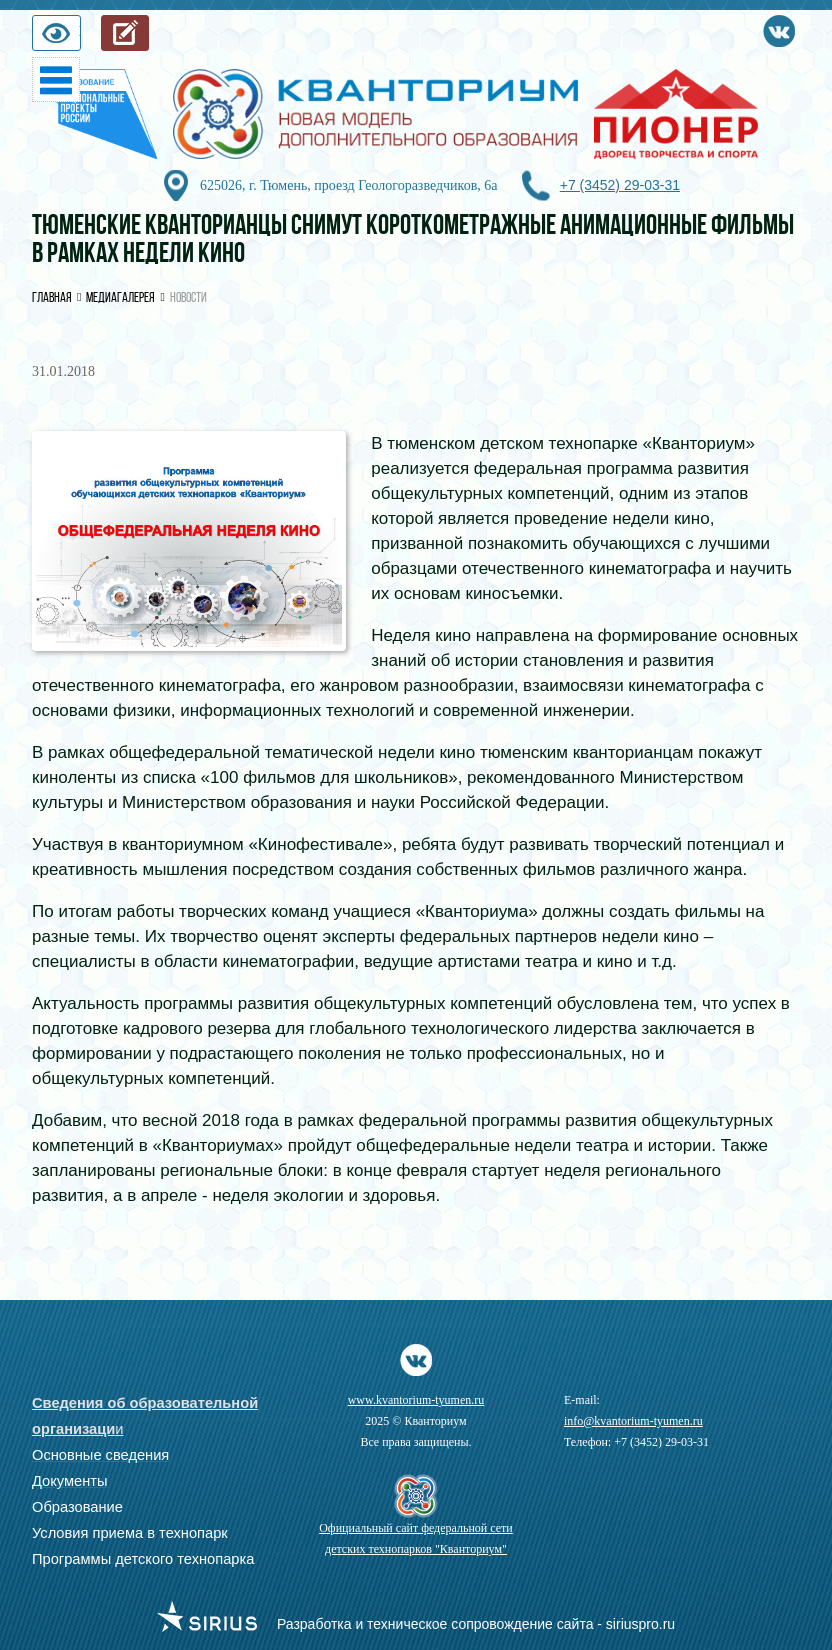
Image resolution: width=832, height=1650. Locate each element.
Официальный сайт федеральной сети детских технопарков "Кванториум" (416, 1538)
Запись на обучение (148, 37)
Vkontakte (779, 27)
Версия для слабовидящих (80, 37)
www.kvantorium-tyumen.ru (416, 1400)
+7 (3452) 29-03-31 (620, 185)
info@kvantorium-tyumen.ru (633, 1421)
